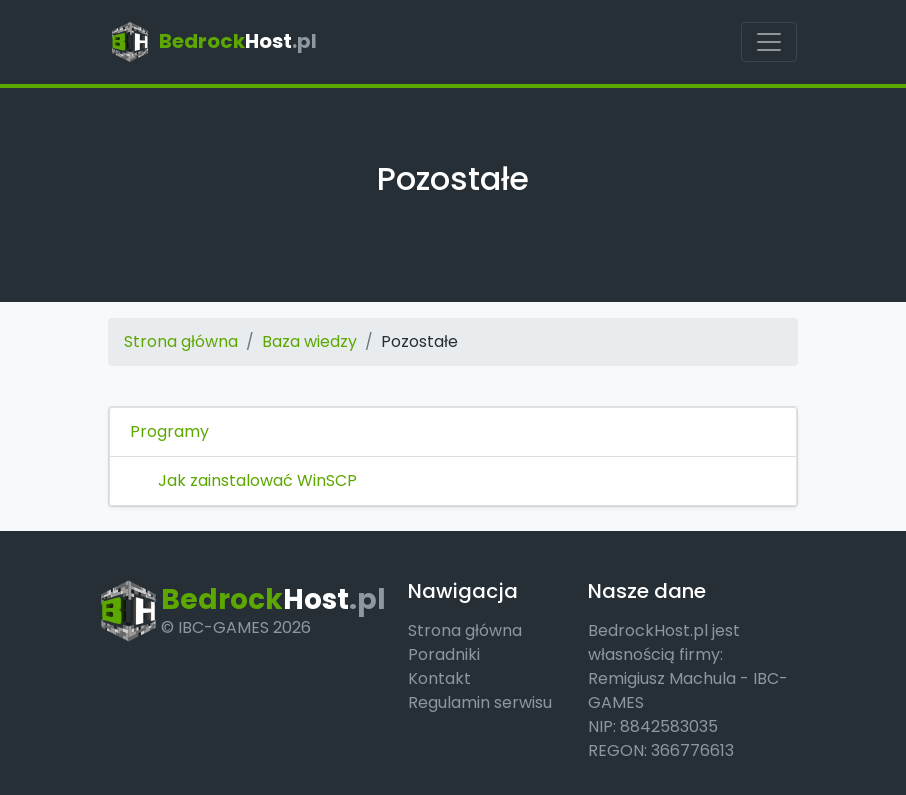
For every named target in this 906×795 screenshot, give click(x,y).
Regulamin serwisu (480, 702)
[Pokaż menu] (769, 42)
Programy (169, 431)
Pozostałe (419, 341)
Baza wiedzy (309, 341)
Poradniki (444, 654)
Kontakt (439, 678)
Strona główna (181, 341)
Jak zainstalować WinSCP (257, 480)
